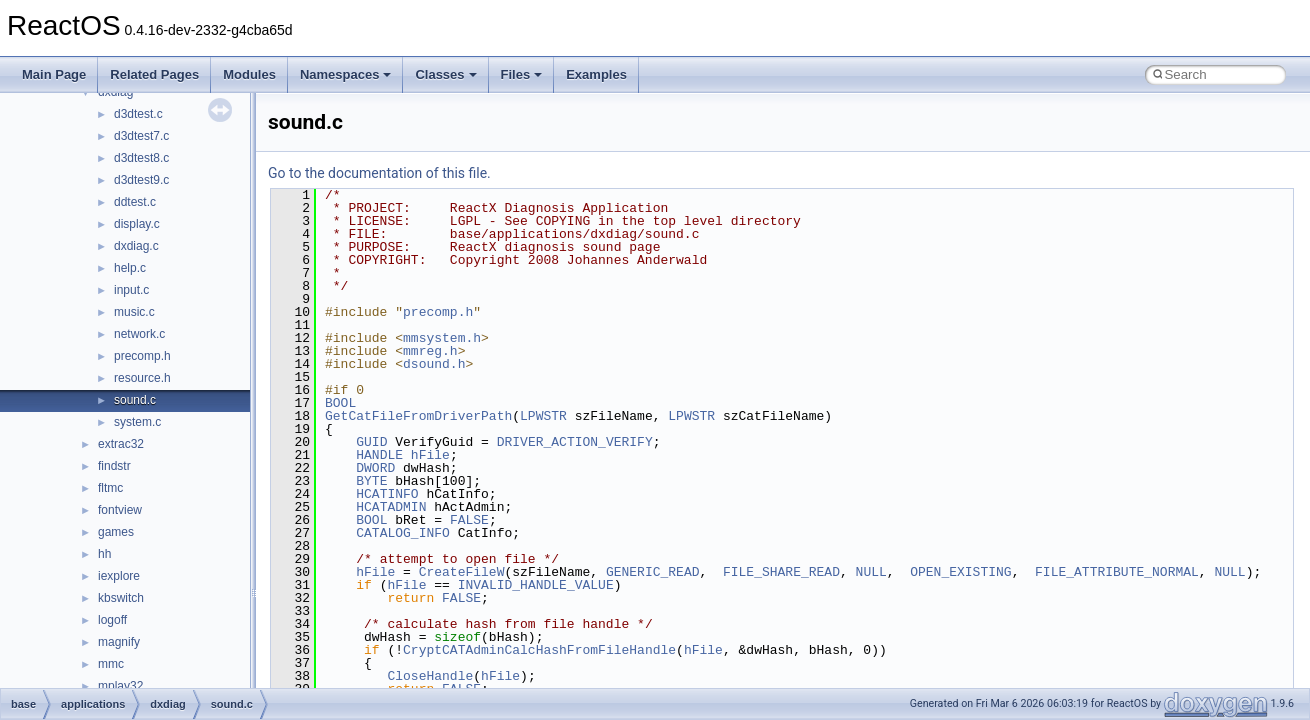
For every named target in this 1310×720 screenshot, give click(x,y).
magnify (119, 642)
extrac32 (121, 444)
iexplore (119, 576)
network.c (139, 334)
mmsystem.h (442, 338)
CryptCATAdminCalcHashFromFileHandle (539, 650)
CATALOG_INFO (403, 533)
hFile (430, 455)
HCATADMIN (391, 507)
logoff (112, 620)
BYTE (371, 481)
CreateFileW (462, 572)
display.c (137, 224)
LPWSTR (543, 416)
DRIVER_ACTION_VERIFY (575, 442)
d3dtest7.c (141, 136)
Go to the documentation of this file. (379, 173)
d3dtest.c (138, 114)
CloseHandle (430, 676)
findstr (114, 466)
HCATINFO (387, 494)
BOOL (340, 403)
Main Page (54, 74)
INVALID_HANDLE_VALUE (536, 585)
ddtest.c (135, 202)
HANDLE (379, 455)
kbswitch (121, 598)
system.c (137, 422)
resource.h (142, 378)
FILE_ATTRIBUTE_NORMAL (1117, 572)
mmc (111, 664)
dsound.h (434, 364)
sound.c (135, 400)
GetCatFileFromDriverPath (418, 416)
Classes (445, 74)
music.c (134, 312)
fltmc (110, 488)
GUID (371, 442)
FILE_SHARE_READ (781, 572)
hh (104, 554)
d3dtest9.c (141, 180)
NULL (871, 572)
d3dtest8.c (141, 158)
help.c (130, 268)
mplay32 (120, 686)
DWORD (375, 468)
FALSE (469, 520)
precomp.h (142, 356)
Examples (596, 74)
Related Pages (154, 74)
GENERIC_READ (653, 572)
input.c (131, 290)
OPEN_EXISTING (960, 572)
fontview (120, 510)
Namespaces (346, 74)
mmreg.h (430, 351)
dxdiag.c (136, 246)
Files (522, 74)
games (116, 532)
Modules (249, 74)
